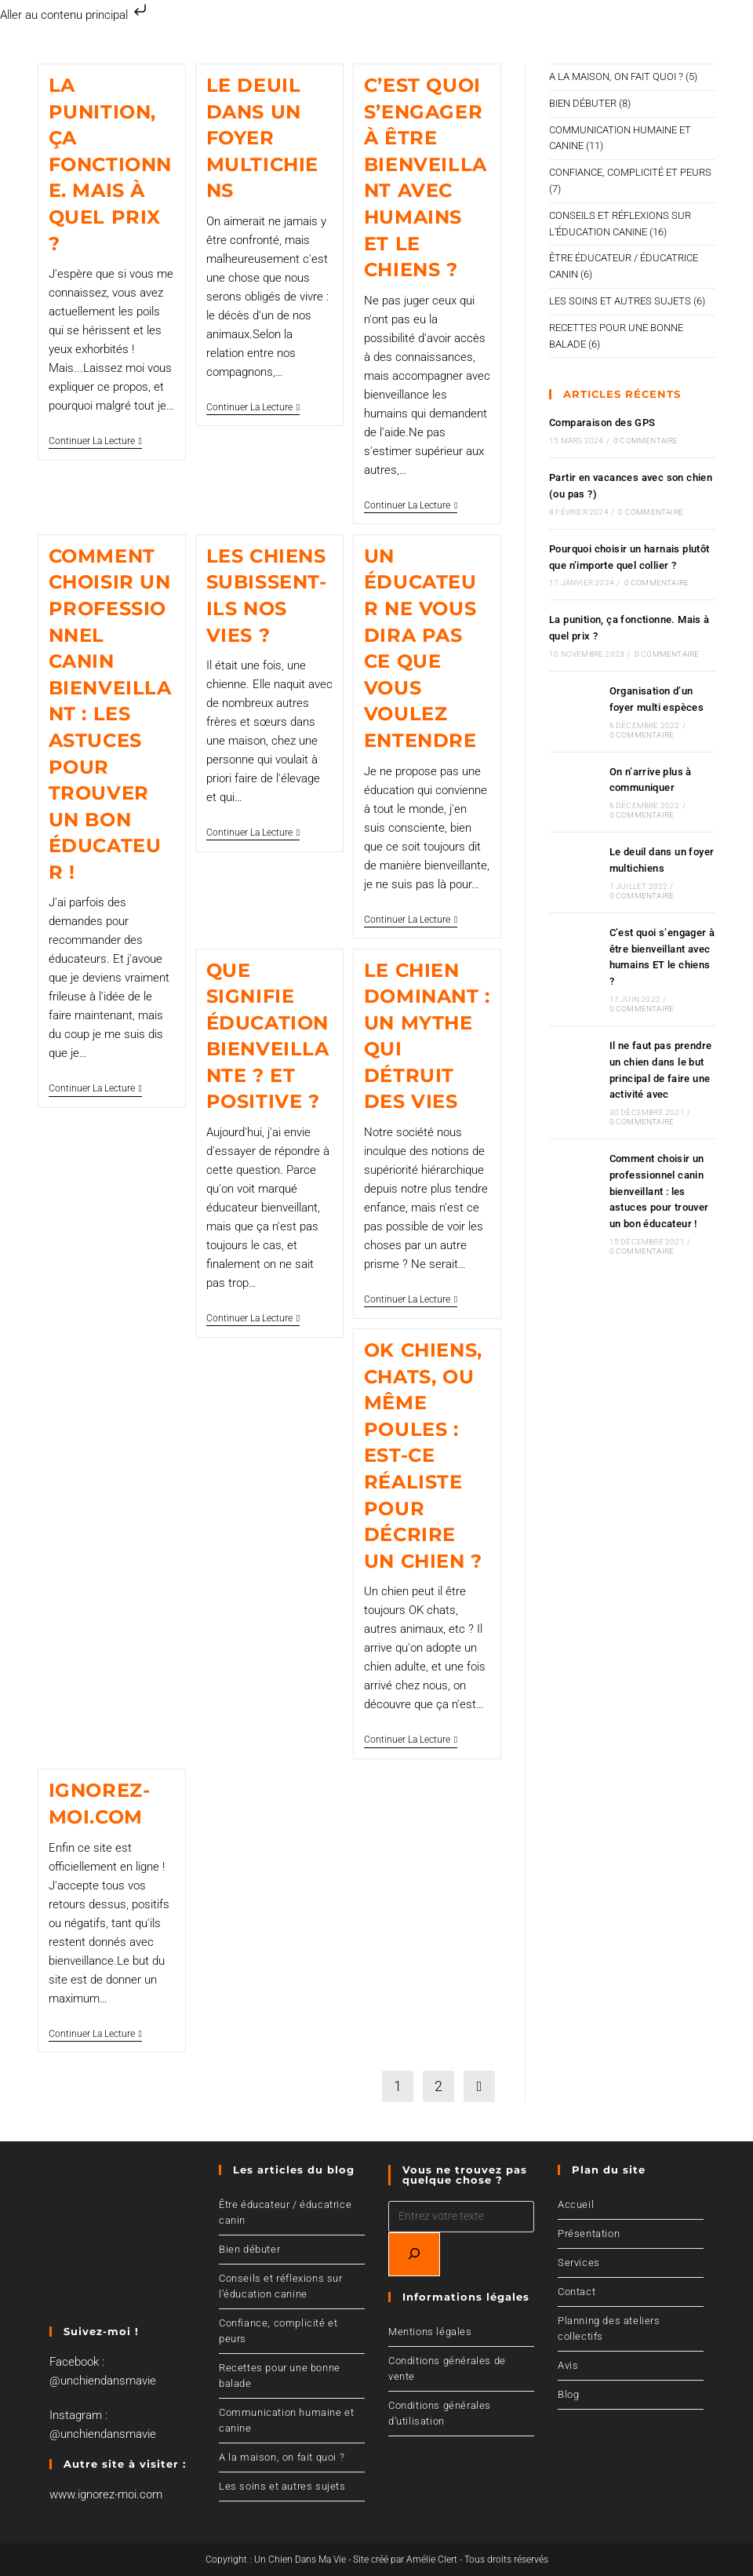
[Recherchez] (414, 2254)
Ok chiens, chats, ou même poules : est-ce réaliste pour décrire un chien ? (423, 1455)
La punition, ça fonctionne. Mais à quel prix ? (110, 164)
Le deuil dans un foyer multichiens (262, 138)
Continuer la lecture (95, 440)
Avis (568, 2365)
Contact (576, 2291)
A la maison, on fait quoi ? (616, 76)
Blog (568, 2394)
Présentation (589, 2233)
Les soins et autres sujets (620, 301)
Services (579, 2262)
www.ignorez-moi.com (105, 2494)
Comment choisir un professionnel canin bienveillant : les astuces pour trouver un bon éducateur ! (110, 714)
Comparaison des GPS (602, 422)
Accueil (576, 2204)
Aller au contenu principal (75, 15)
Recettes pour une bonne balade (279, 2375)
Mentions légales (430, 2331)
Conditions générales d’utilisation (439, 2413)
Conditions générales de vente (447, 2368)
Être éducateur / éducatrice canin (285, 2212)
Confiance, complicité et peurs (630, 172)
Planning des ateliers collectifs (609, 2328)
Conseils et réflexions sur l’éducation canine (281, 2286)
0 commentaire (645, 440)
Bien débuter (583, 103)
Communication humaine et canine (286, 2420)
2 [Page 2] (438, 2086)
